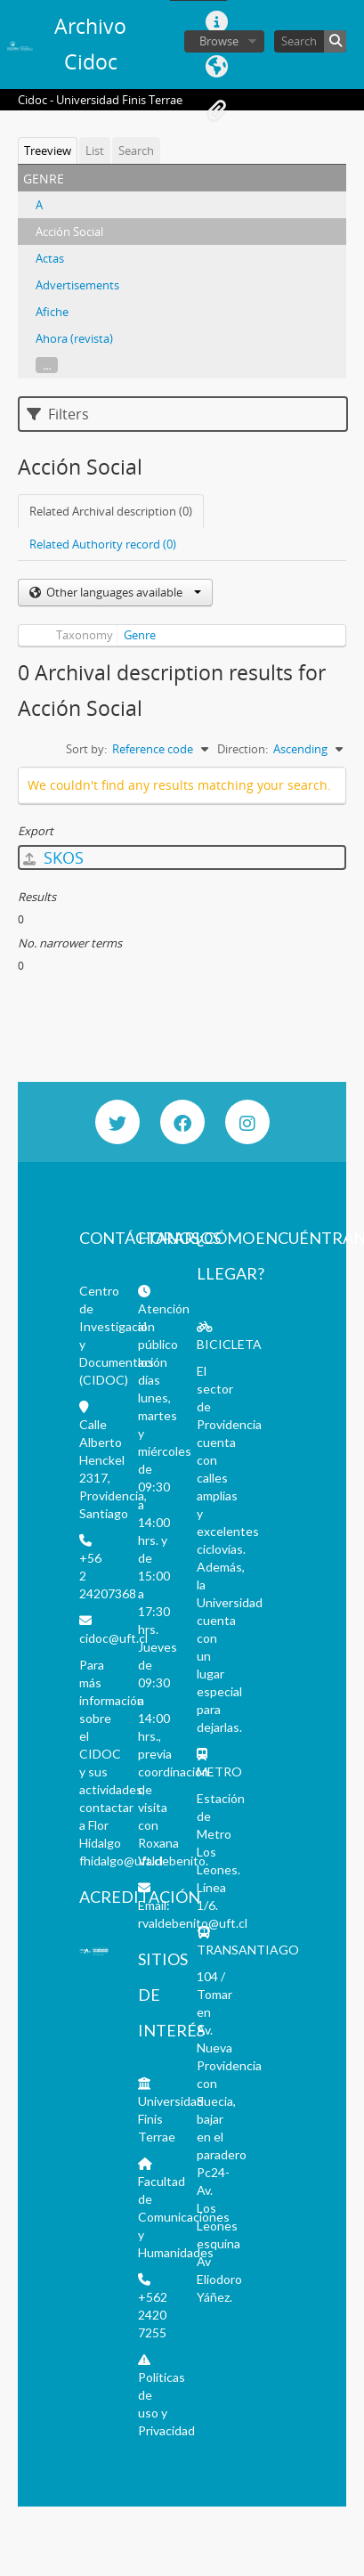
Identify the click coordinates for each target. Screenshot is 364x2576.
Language (216, 67)
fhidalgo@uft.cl (121, 1860)
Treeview (47, 150)
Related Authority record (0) (102, 544)
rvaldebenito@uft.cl (192, 1922)
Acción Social (69, 231)
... (47, 365)
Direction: (242, 749)
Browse (219, 41)
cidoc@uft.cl (113, 1638)
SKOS (53, 857)
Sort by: (86, 749)
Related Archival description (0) (110, 511)
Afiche (52, 312)
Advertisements (77, 285)
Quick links (216, 22)
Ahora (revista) (74, 338)
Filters (58, 414)
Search (136, 150)
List (94, 150)
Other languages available (122, 592)
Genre (140, 635)
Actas (50, 258)
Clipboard (216, 111)
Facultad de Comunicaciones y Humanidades (184, 2217)
